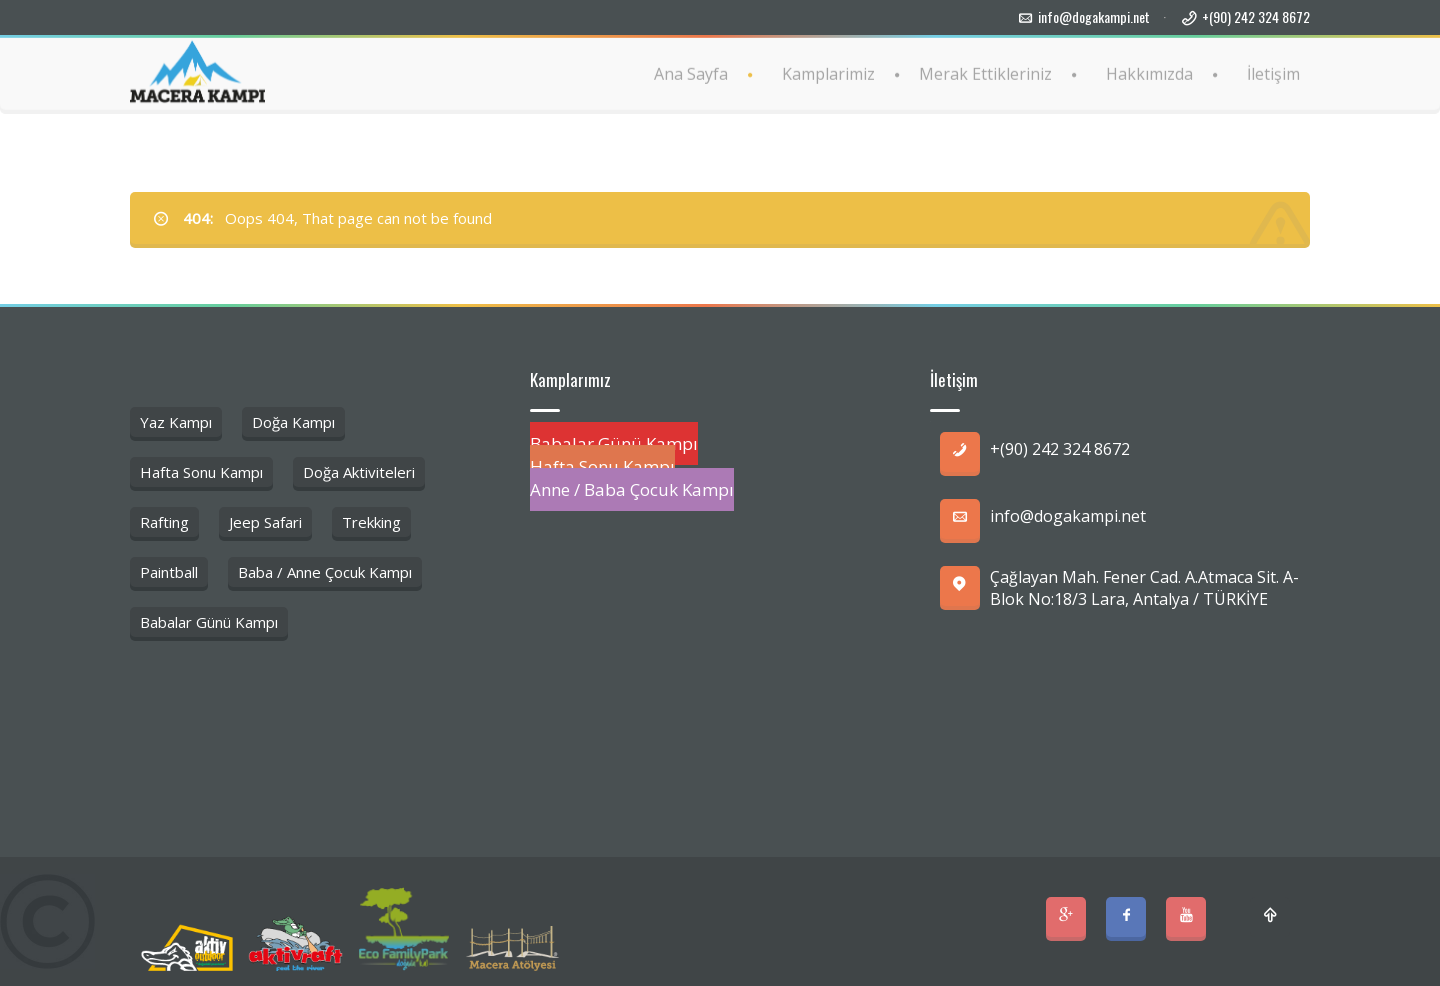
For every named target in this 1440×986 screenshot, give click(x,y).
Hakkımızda (1149, 73)
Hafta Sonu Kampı (201, 472)
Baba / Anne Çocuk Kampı (325, 572)
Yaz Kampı (176, 422)
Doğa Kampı (293, 422)
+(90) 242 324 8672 (1256, 16)
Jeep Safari (265, 522)
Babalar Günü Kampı (209, 622)
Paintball (169, 572)
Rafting (164, 522)
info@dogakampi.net (1094, 16)
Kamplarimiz (828, 73)
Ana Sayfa (691, 73)
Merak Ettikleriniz (985, 73)
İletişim (1273, 73)
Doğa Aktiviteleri (359, 472)
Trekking (371, 522)
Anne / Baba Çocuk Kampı (632, 489)
